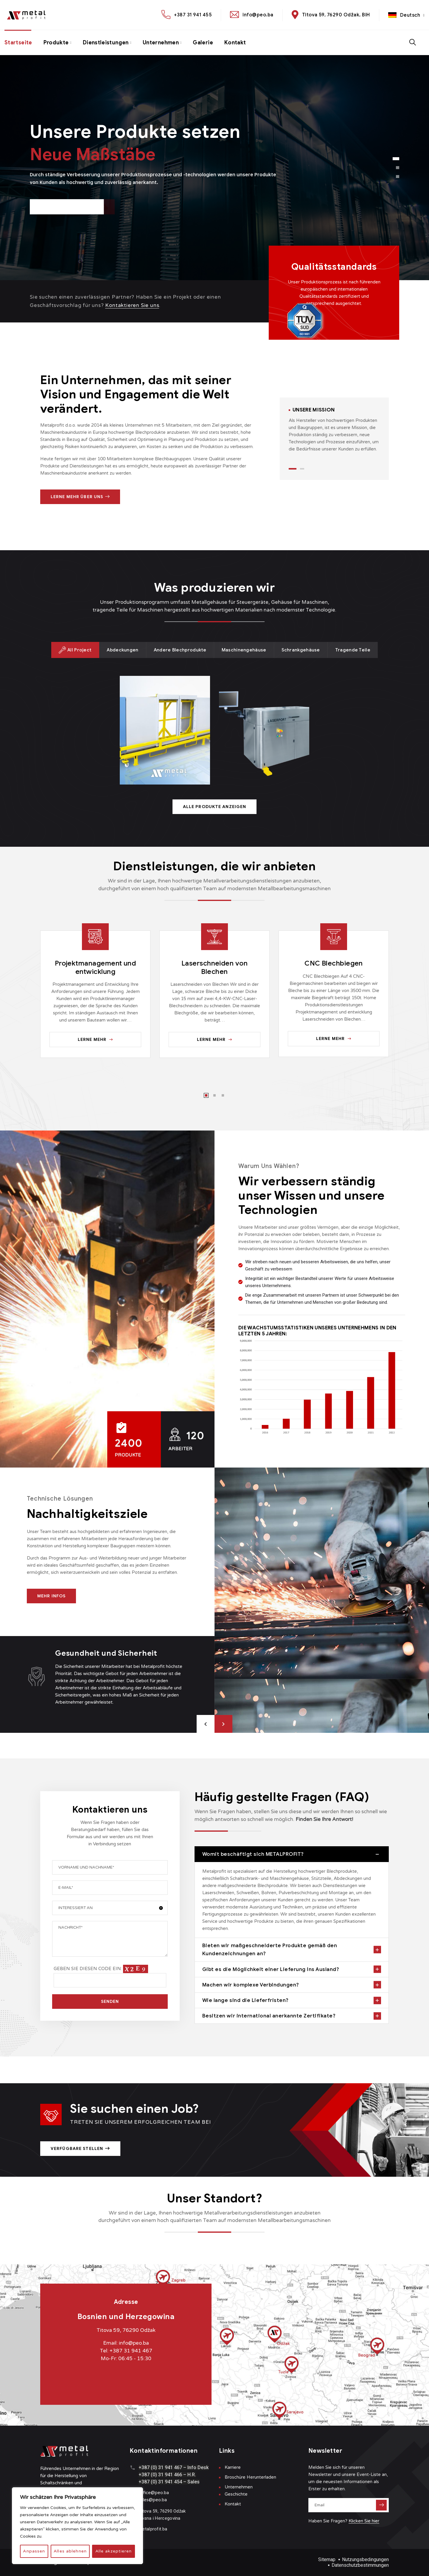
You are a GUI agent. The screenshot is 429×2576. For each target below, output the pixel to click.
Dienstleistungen (106, 42)
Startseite (18, 42)
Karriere (233, 2467)
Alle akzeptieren (113, 2551)
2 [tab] (302, 469)
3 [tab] (222, 1095)
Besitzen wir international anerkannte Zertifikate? (269, 2016)
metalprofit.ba (153, 2529)
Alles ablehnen (70, 2551)
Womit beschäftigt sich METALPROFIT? (253, 1854)
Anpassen (34, 2551)
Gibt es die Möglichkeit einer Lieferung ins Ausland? (270, 1969)
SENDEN (110, 2001)
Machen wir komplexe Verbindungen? (250, 1985)
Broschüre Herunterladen (250, 2477)
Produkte (56, 42)
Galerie (203, 42)
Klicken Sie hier (364, 2521)
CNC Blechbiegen (333, 963)
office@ (147, 2492)
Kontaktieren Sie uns (132, 305)
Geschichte (236, 2494)
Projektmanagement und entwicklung (95, 967)
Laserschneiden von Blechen (214, 967)
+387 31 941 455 (193, 15)
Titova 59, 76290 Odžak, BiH (336, 15)
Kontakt (235, 42)
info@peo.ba (258, 15)
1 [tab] (292, 469)
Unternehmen (161, 42)
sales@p (147, 2499)
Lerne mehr (95, 1039)
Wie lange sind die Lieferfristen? (245, 2000)
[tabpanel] (334, 430)
